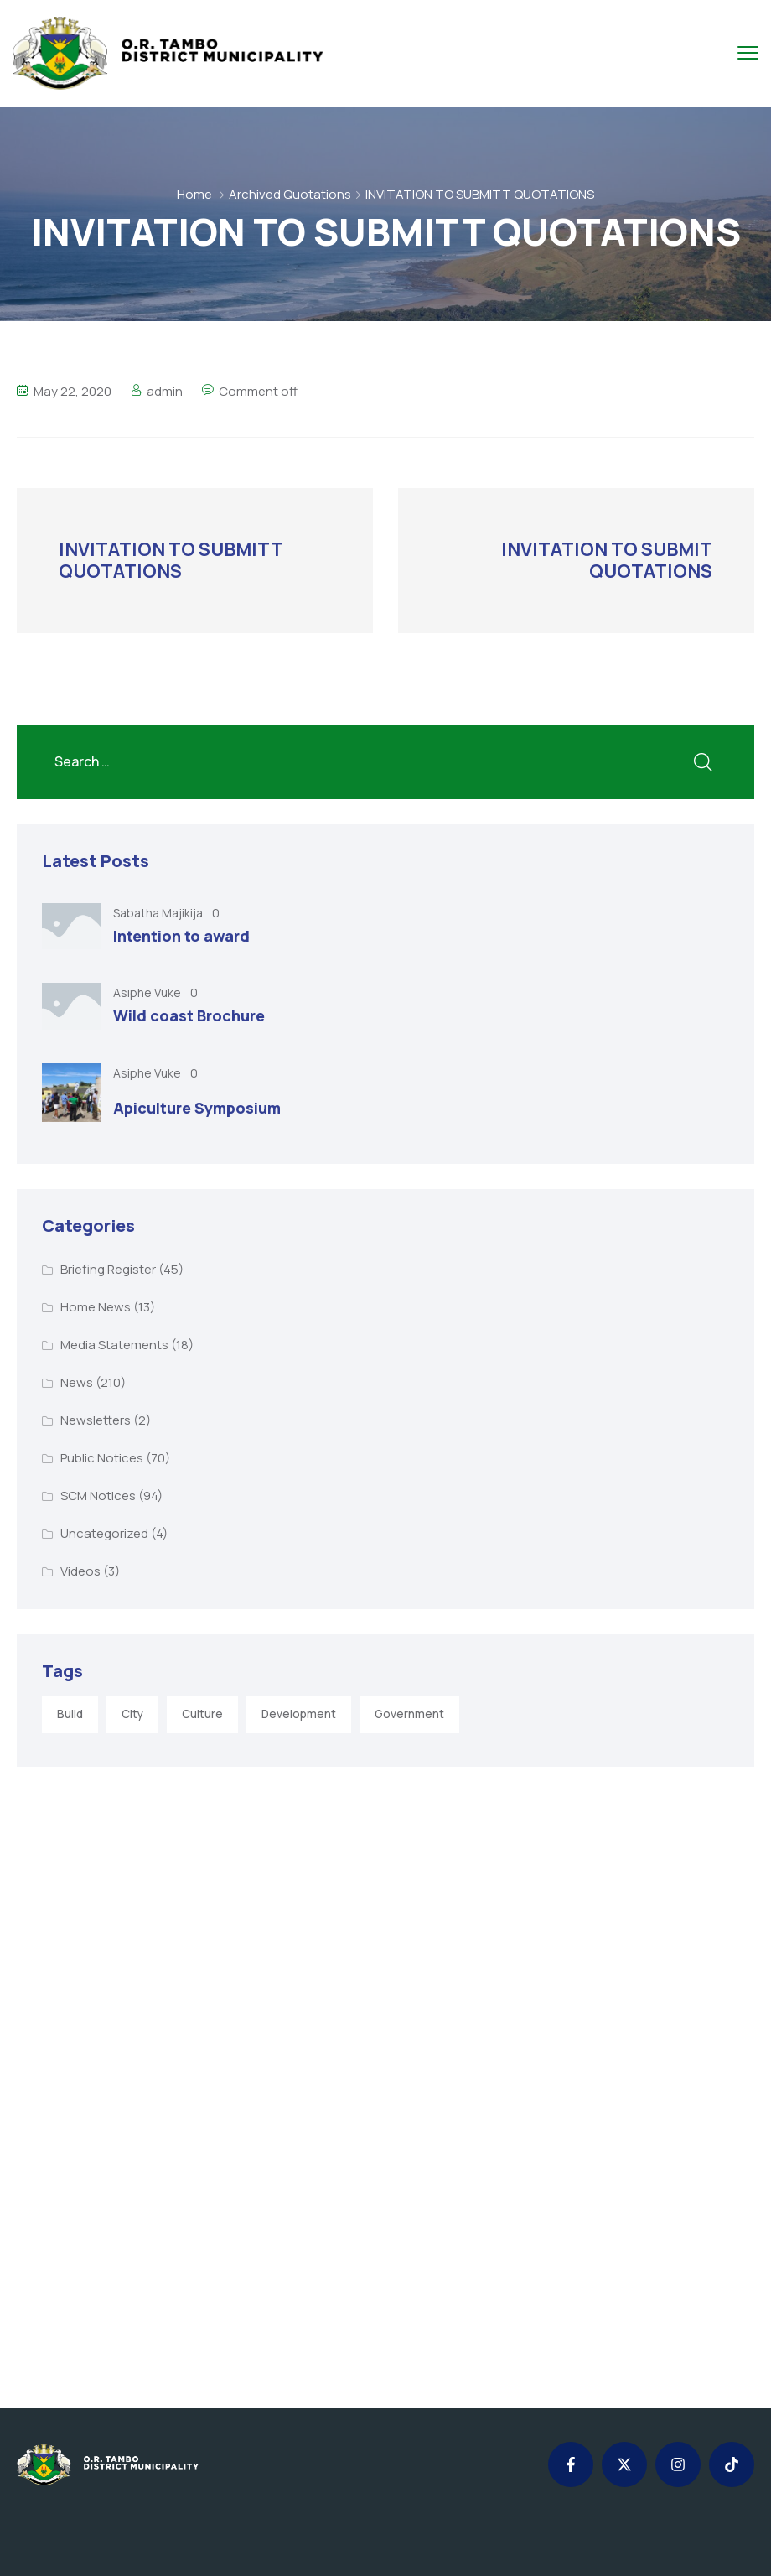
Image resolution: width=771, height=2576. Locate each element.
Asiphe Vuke (148, 992)
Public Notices (101, 1458)
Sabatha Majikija (159, 913)
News (76, 1382)
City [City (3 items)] (132, 1714)
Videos (80, 1571)
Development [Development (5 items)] (298, 1714)
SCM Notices (98, 1495)
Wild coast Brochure (189, 1015)
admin (165, 391)
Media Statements (114, 1344)
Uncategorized (104, 1533)
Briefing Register (108, 1269)
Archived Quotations (290, 194)
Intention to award (181, 936)
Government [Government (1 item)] (409, 1714)
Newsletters (95, 1420)
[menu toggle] (747, 52)
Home (194, 194)
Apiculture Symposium (197, 1108)
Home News (95, 1307)
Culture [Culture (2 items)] (202, 1714)
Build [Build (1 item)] (70, 1714)
